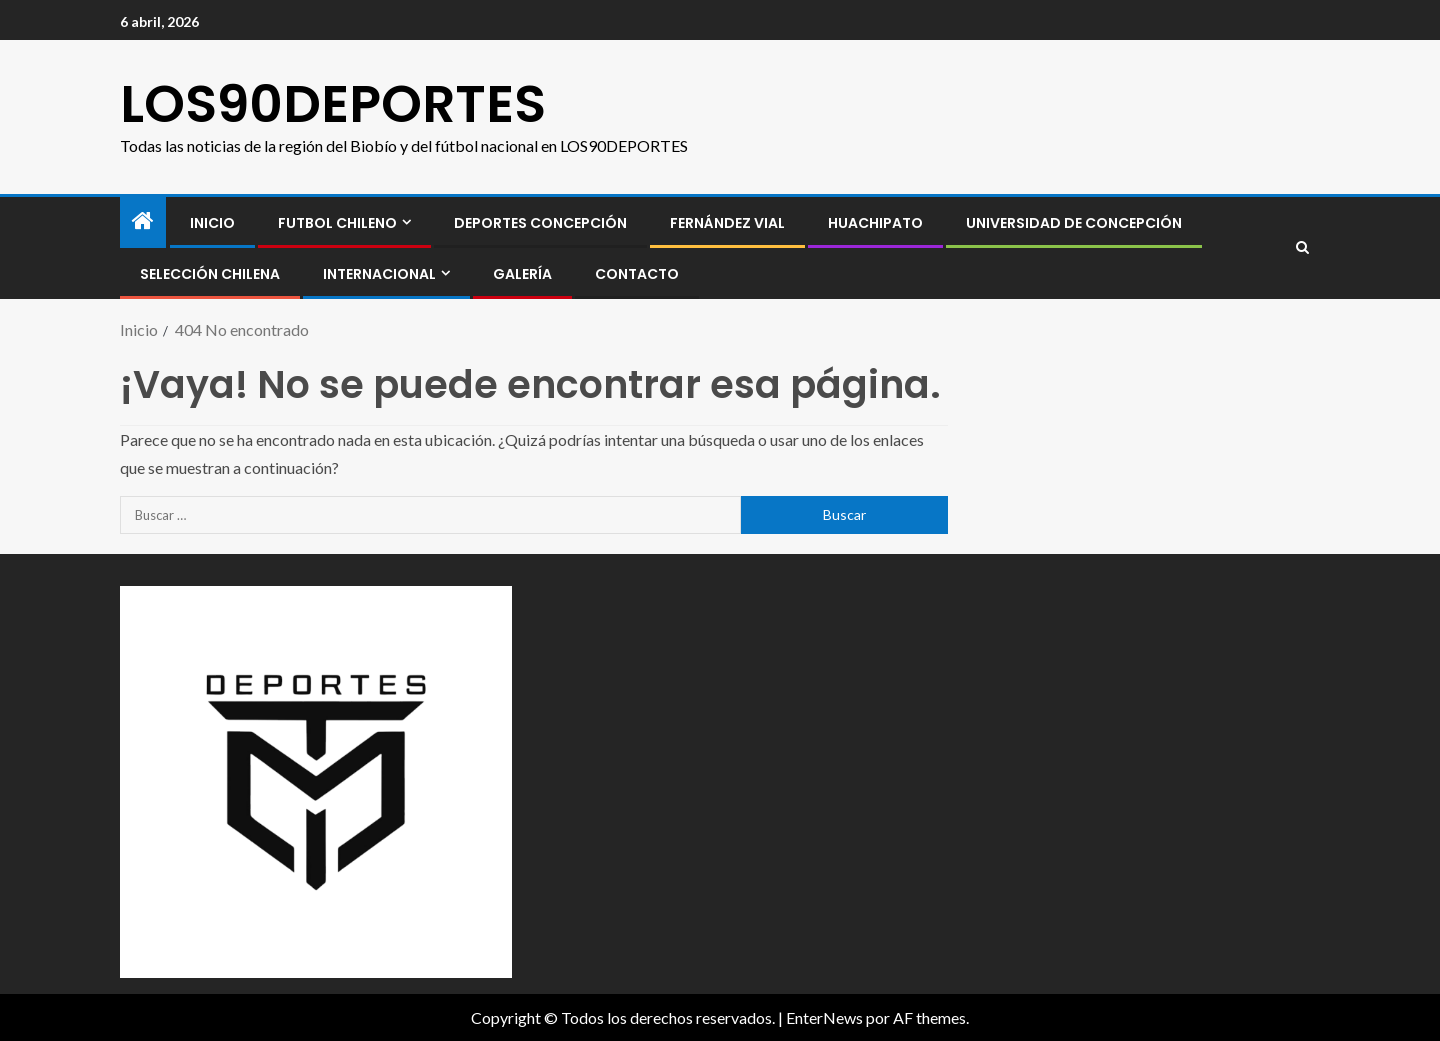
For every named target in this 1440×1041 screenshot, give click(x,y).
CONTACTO (637, 274)
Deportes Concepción (540, 223)
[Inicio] (143, 221)
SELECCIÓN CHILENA (210, 274)
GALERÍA (522, 274)
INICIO (212, 223)
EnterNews (824, 1017)
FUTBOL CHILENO (337, 223)
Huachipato (875, 223)
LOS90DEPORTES (333, 103)
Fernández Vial (727, 223)
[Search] (1302, 248)
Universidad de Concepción (1074, 223)
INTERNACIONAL (379, 274)
